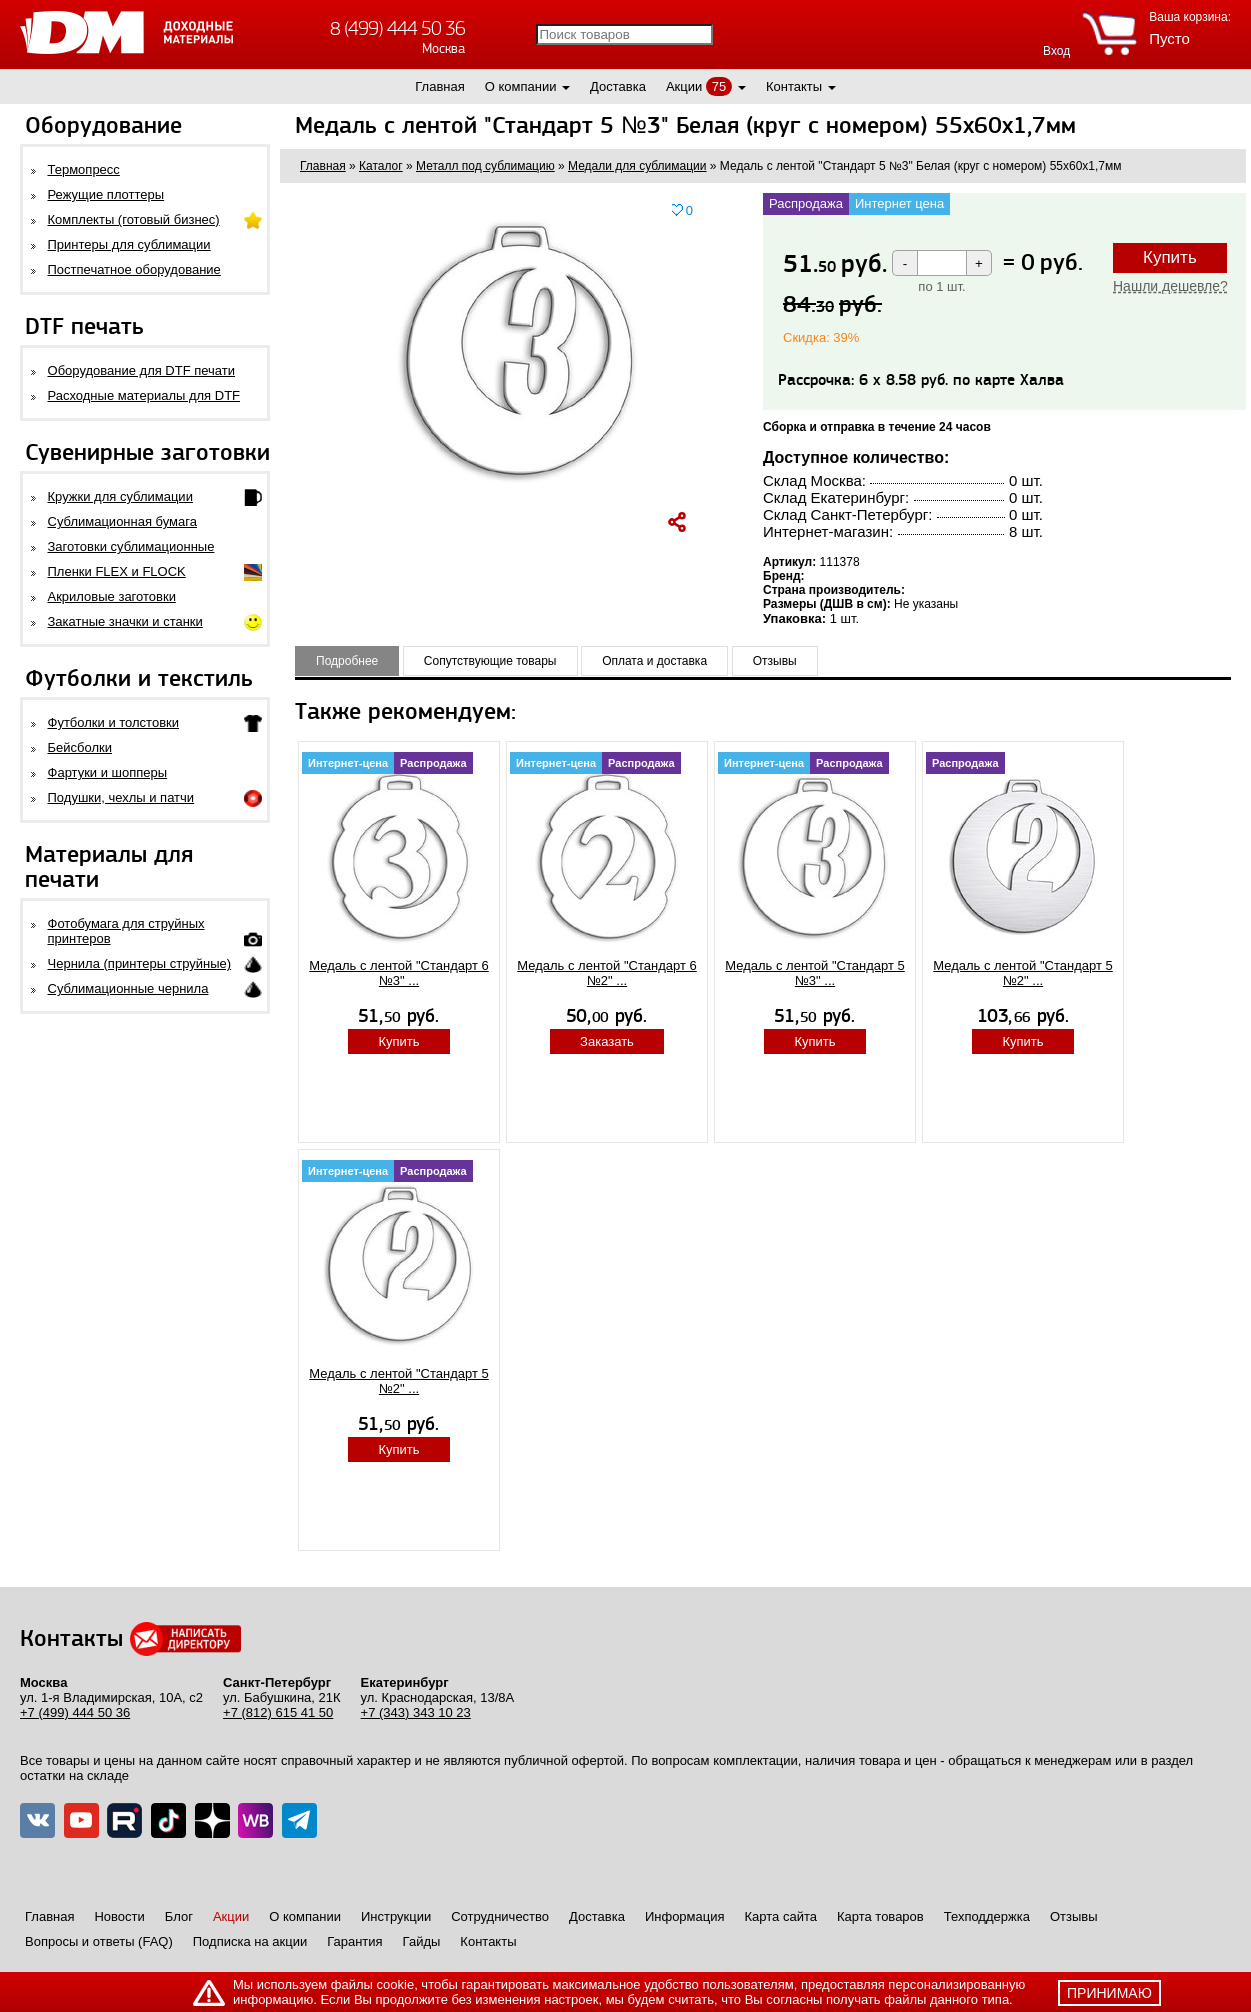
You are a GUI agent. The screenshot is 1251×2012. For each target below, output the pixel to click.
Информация (685, 1916)
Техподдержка (987, 1916)
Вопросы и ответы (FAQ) (99, 1941)
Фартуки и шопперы (108, 772)
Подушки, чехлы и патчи (121, 797)
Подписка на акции (250, 1941)
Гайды (422, 1941)
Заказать (607, 1041)
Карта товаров (880, 1916)
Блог (179, 1916)
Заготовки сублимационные (131, 546)
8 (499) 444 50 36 (397, 28)
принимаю (1109, 1993)
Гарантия (354, 1941)
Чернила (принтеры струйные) (140, 963)
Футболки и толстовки (113, 722)
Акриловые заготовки (112, 596)
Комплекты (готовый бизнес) (134, 219)
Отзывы (775, 661)
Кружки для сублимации (120, 496)
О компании (521, 86)
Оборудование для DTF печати (142, 370)
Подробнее (347, 661)
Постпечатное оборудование (134, 269)
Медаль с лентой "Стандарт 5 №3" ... (815, 973)
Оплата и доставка (654, 661)
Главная (439, 86)
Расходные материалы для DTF (144, 395)
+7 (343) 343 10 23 (416, 1712)
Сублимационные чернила (128, 988)
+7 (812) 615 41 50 (278, 1712)
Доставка (618, 86)
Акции (684, 86)
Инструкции (396, 1916)
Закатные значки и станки (125, 621)
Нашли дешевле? (1170, 286)
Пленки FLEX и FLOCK (117, 571)
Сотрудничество (500, 1916)
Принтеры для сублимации (129, 244)
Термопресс (84, 169)
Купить (1170, 257)
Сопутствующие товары (490, 661)
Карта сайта (781, 1916)
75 (719, 86)
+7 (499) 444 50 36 (75, 1712)
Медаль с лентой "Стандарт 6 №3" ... (399, 973)
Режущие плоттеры (106, 194)
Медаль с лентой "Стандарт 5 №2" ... (1023, 973)
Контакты (794, 86)
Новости (119, 1916)
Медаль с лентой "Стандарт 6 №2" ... (607, 973)
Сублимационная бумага (122, 521)
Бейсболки (80, 747)
